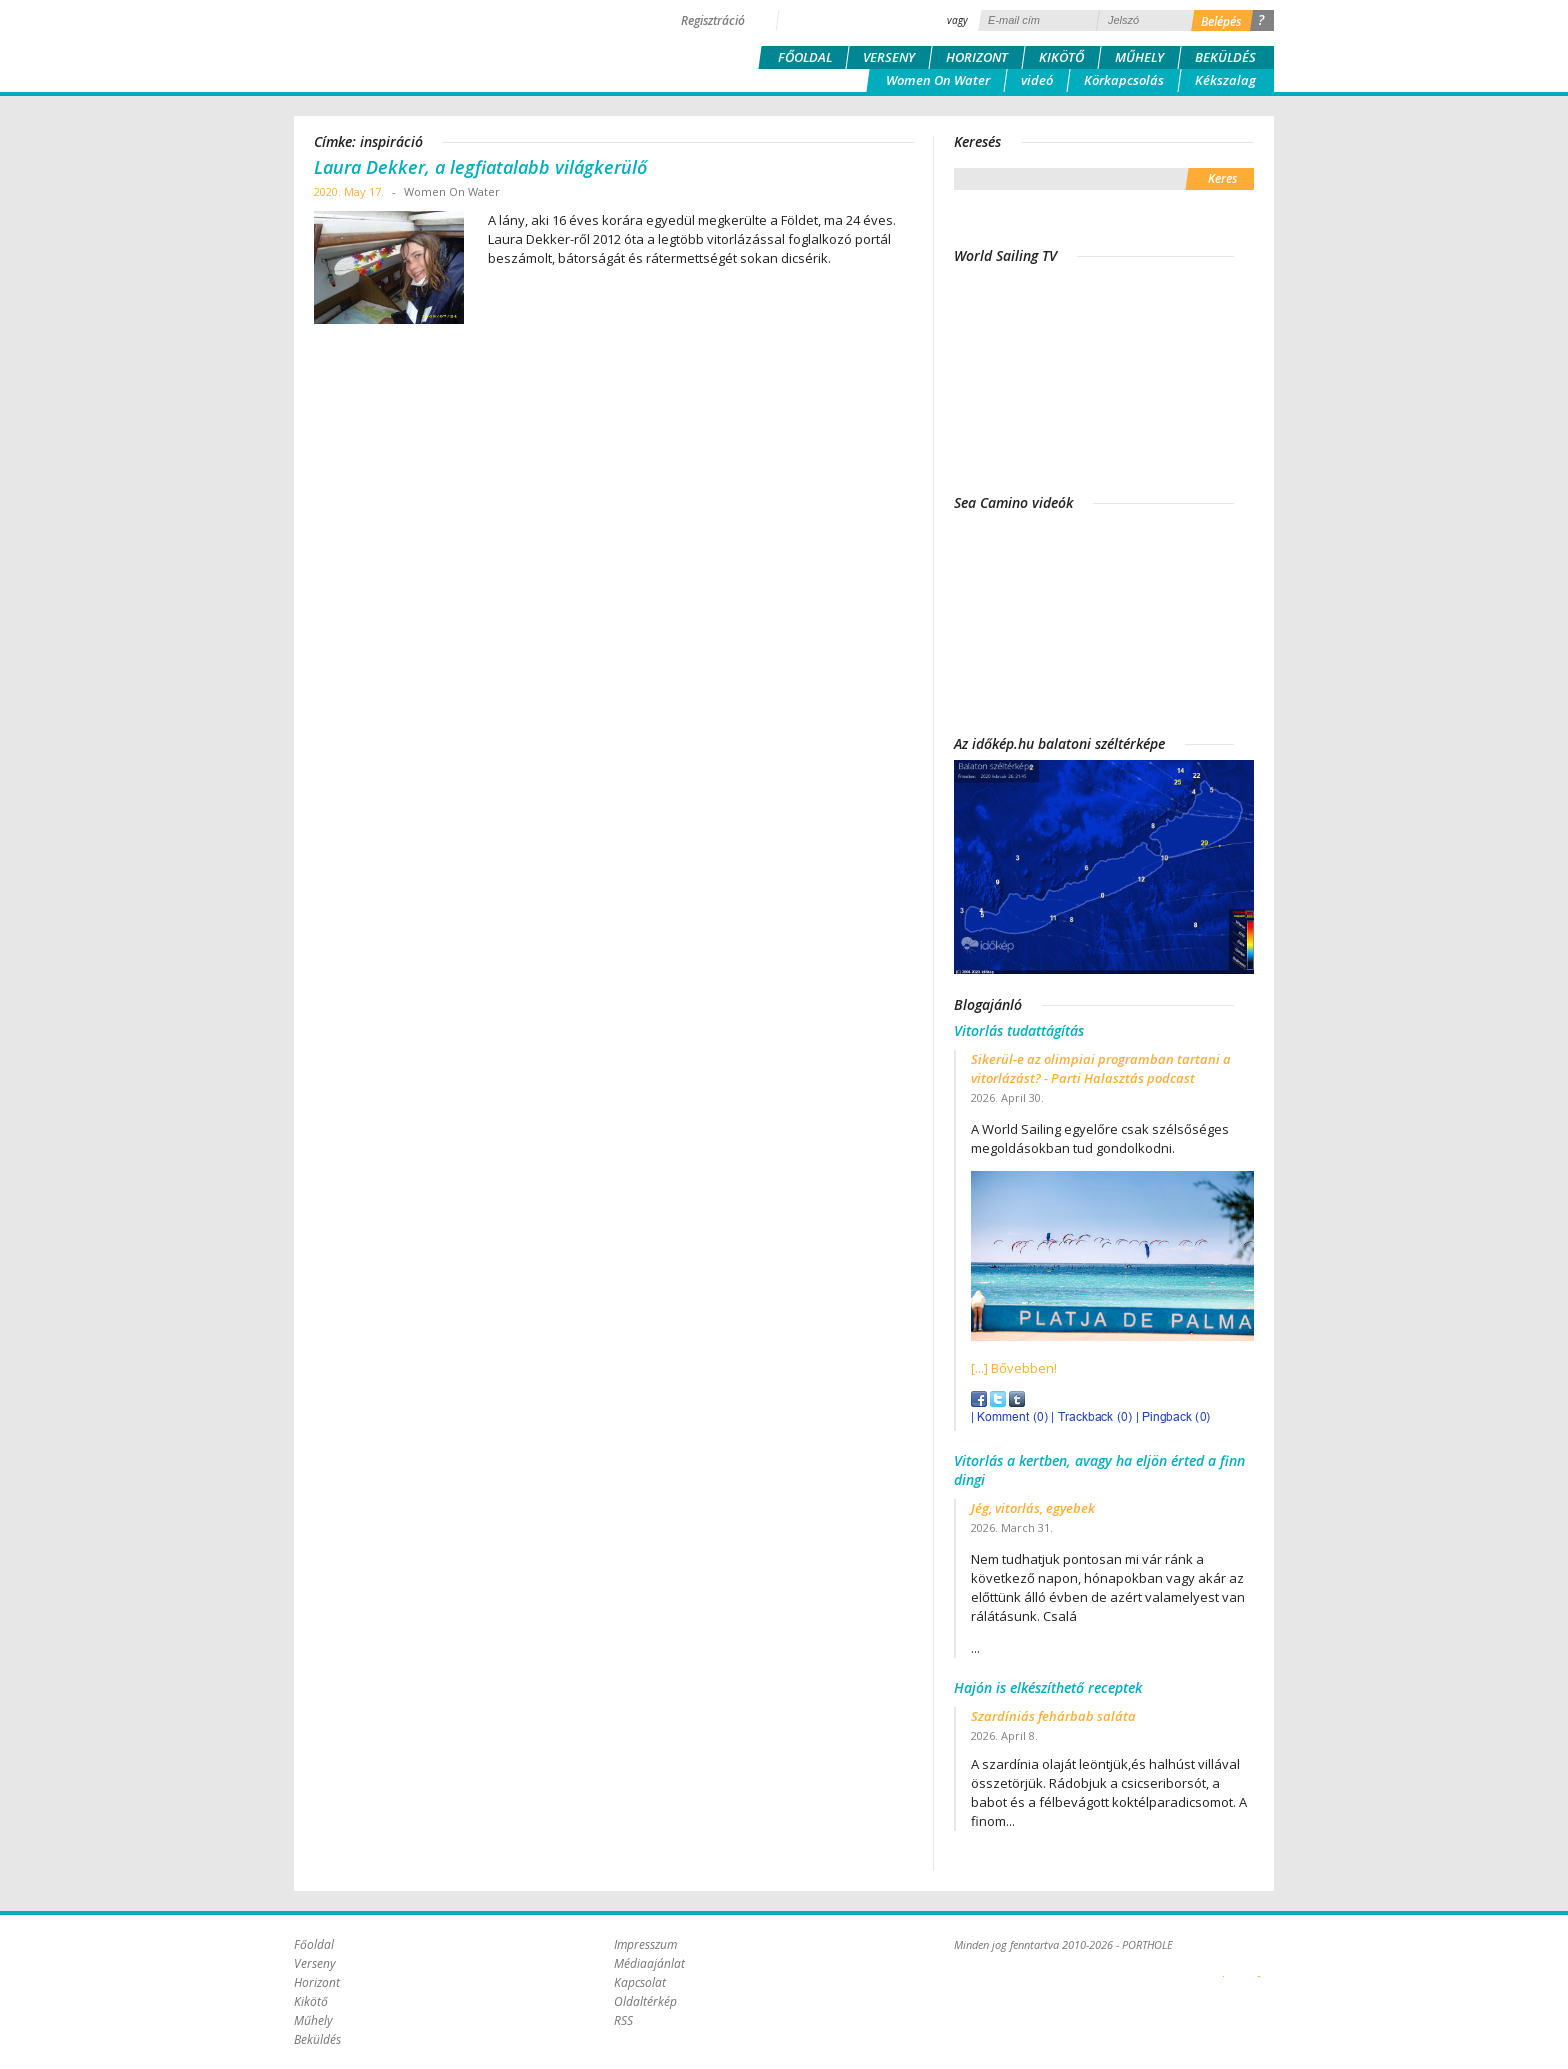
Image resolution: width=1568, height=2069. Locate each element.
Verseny (889, 57)
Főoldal (805, 57)
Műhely (1139, 57)
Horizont (977, 57)
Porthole (429, 44)
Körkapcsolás (1124, 80)
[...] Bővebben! (1014, 1368)
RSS (623, 2020)
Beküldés (1225, 57)
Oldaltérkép (645, 2001)
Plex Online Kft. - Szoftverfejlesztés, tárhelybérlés (1223, 1965)
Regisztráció (713, 20)
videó (1037, 80)
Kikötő (1061, 57)
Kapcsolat (640, 1982)
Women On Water (938, 80)
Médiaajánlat (649, 1963)
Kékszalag (1225, 80)
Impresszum (645, 1944)
